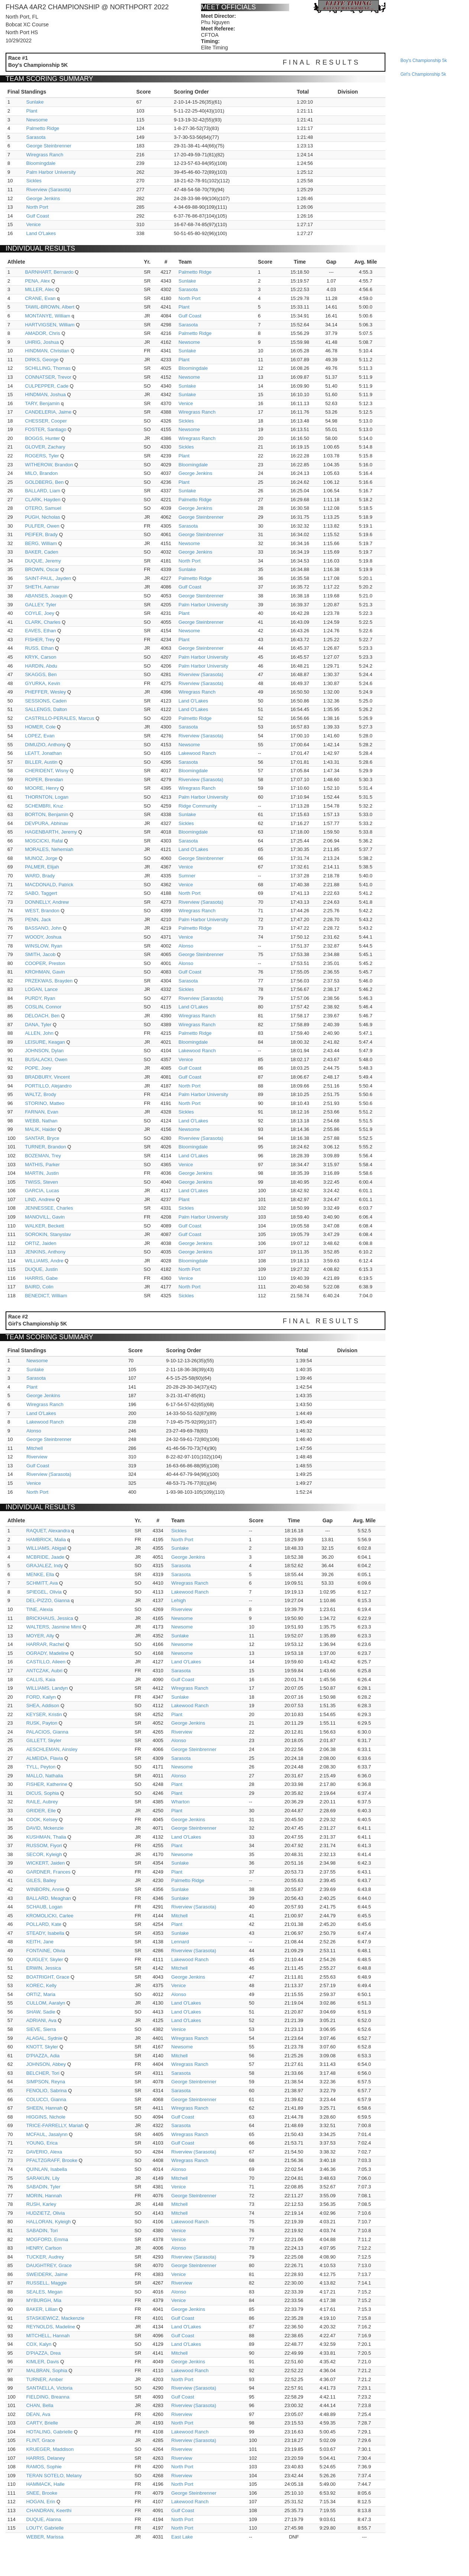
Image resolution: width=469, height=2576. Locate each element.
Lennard (180, 1941)
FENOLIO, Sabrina (46, 2090)
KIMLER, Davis (42, 2361)
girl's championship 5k (423, 74)
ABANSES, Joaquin (46, 596)
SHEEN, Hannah (44, 2108)
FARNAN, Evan (41, 1112)
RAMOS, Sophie (43, 2466)
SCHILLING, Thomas (48, 368)
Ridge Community (197, 806)
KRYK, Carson (40, 657)
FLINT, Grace (40, 2440)
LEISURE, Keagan (45, 1042)
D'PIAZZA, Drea (43, 2353)
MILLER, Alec (39, 289)
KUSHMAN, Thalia (46, 1837)
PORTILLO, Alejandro (48, 1086)
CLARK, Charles (42, 622)
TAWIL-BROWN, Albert (49, 307)
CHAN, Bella (39, 2405)
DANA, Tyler (38, 1024)
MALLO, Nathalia (44, 1775)
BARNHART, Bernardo (49, 272)
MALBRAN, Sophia (46, 2370)
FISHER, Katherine (46, 1784)
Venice (33, 224)
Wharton (180, 1801)
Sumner (186, 875)
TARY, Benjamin (42, 403)
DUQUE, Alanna (43, 2519)
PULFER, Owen (42, 526)
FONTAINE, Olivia (45, 1950)
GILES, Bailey (41, 1880)
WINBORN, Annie (45, 1889)
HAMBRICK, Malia (46, 1539)
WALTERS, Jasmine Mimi (53, 1627)
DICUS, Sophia (42, 1793)
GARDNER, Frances (48, 1872)
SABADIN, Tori (42, 2230)
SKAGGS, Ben (40, 674)
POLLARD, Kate (43, 1924)
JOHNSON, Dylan (44, 1050)
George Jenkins (43, 198)
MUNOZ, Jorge (41, 858)
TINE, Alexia (39, 1609)
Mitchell (34, 1448)
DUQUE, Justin (41, 1269)
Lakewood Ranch (197, 753)
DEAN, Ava (38, 2414)
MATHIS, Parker (42, 1164)
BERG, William (41, 543)
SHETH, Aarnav (42, 587)
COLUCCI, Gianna (46, 2099)
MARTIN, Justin (42, 1173)
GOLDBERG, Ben (44, 482)
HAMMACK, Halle (45, 2484)
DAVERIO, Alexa (44, 2152)
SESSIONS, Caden (46, 701)
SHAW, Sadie (40, 2012)
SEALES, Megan (44, 2292)
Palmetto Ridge (42, 128)
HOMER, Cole (40, 727)
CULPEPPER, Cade (46, 386)
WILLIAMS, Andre (44, 1260)
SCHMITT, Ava (42, 1583)
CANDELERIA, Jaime (48, 412)
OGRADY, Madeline (47, 1653)
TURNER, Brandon (45, 1147)
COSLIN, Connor (43, 1007)
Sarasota (35, 137)
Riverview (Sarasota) (48, 189)
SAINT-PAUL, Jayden (48, 578)
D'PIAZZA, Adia (42, 2055)
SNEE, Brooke (41, 2493)
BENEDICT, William (46, 1295)
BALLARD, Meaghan (48, 1898)
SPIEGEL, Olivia (43, 1592)
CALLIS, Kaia (40, 1679)
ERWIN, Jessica (43, 1968)
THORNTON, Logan (46, 797)
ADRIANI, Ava (41, 2020)
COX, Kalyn (38, 2344)
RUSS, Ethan (39, 648)
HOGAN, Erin (40, 2501)
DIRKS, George (41, 359)
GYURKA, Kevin (42, 683)
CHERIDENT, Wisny (46, 770)
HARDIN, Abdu (41, 666)
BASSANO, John (43, 928)
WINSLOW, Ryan (43, 946)
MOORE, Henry (42, 788)
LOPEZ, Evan (39, 735)
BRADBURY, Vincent (47, 1077)
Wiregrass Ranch (44, 154)
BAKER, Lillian (42, 2309)
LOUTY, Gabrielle (45, 2528)
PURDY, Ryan (40, 998)
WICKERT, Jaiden (45, 1863)
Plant (31, 111)
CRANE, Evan (40, 298)
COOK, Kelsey (42, 1819)
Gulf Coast (37, 216)
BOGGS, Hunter (42, 438)
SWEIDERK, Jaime (46, 2274)
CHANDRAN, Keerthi (48, 2510)
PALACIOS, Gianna (47, 1732)
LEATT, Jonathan (43, 753)
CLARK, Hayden (42, 499)
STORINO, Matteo (44, 1103)
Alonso (185, 946)
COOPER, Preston (45, 963)
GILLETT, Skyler (43, 1740)
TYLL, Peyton (40, 1767)
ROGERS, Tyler (42, 456)
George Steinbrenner (48, 146)
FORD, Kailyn (40, 1697)
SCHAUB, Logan (44, 1907)
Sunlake (34, 102)
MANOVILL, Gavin (45, 1217)
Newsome (37, 120)
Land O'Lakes (41, 233)
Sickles (33, 180)
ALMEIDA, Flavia (44, 1758)
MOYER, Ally (40, 1635)
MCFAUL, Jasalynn (46, 2134)
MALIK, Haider (40, 1129)
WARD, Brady (40, 875)
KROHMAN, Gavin (45, 972)
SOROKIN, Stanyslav (48, 1234)
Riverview (36, 1457)
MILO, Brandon (41, 473)
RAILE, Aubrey (42, 1801)
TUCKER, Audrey (45, 2257)
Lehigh (178, 1600)
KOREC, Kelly (41, 1985)
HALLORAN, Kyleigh (48, 2221)
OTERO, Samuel (43, 508)
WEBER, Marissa (44, 2537)
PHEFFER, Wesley (45, 692)
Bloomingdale (40, 163)
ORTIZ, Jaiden (40, 1243)
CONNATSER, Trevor (48, 377)
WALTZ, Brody (40, 1094)
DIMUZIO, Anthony (45, 744)
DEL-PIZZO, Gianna (47, 1600)
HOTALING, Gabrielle (49, 2432)
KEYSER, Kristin (44, 1714)
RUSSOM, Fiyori (44, 1845)
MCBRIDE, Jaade (45, 1557)
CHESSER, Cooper (46, 421)
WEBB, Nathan (41, 1121)
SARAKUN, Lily (42, 2178)
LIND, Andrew (40, 1199)
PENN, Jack (38, 919)
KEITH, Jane (40, 1941)
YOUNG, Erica (42, 2143)
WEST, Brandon (42, 910)
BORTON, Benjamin (46, 814)
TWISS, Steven (41, 1182)
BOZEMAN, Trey (43, 1155)
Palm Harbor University (51, 172)
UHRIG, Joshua (42, 342)
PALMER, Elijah (42, 867)
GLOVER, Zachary (45, 447)
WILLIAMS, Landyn (47, 1688)
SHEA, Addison (42, 1705)
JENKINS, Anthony (45, 1252)
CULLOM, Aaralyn (45, 2003)
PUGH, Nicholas (42, 517)
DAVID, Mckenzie (45, 1828)
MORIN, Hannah (44, 2195)
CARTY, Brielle (42, 2423)
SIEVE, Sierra (41, 2029)
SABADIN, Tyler (43, 2186)
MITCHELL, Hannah (47, 2335)
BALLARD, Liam (42, 490)
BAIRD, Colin (39, 1286)
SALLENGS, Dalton (46, 709)
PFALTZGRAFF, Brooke (51, 2160)
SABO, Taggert (41, 893)
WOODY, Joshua (43, 937)
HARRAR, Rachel (45, 1644)
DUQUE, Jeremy (43, 561)
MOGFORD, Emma (47, 2239)
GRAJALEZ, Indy (44, 1565)
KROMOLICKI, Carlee (49, 1915)
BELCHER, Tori (42, 2073)
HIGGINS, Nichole (45, 2117)
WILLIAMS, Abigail (46, 1548)
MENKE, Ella (40, 1574)
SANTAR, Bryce (42, 1138)
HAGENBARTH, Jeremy (51, 832)
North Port (37, 207)
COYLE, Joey (39, 613)
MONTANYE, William (47, 316)
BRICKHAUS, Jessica (49, 1618)
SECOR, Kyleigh (44, 1854)
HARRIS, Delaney (45, 2458)
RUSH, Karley (41, 2204)
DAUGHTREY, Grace (49, 2265)
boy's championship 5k (423, 60)
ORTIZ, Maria (40, 1994)
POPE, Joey (38, 1068)
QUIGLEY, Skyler (44, 1959)
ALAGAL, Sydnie (44, 2038)
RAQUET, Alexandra (48, 1530)
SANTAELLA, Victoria (49, 2388)
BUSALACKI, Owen (46, 1059)
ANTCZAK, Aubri (44, 1670)
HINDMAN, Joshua (45, 394)
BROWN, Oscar (42, 569)
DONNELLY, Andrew (47, 902)
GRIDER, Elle (40, 1810)
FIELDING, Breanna (47, 2397)
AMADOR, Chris (42, 333)
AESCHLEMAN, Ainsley (51, 1749)
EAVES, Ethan (40, 630)
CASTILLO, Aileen (45, 1661)
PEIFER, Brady (41, 534)
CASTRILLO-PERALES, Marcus (59, 718)
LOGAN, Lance (41, 989)
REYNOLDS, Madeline (50, 2326)
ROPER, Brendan (44, 779)
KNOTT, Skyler (42, 2047)
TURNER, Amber (44, 2379)
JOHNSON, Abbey (46, 2064)
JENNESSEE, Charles (49, 1208)
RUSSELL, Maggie (46, 2283)
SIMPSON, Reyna (45, 2081)
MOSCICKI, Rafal (44, 841)
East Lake (182, 2537)
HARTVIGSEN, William (49, 324)
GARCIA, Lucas (42, 1190)
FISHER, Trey (40, 639)
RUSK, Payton (41, 1723)
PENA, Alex (37, 281)
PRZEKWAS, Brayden (48, 981)
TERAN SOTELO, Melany (54, 2475)
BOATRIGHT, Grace (47, 1977)
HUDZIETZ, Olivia (45, 2213)
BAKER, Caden (41, 552)
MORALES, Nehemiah (49, 849)
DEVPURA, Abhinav (46, 823)
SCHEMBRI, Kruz (44, 806)
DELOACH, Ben (42, 1015)
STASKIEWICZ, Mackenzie (55, 2318)
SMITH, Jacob (40, 954)
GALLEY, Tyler (40, 604)
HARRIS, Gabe (41, 1278)
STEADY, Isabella (45, 1933)
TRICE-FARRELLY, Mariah (54, 2125)
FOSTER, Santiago (45, 429)
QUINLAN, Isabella (46, 2169)
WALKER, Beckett (44, 1226)
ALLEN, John (39, 1033)
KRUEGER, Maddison (50, 2449)
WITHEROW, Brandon (49, 464)
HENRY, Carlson (44, 2248)
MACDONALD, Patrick (49, 884)
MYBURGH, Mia (43, 2300)
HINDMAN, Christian (47, 350)
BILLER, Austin (41, 762)
